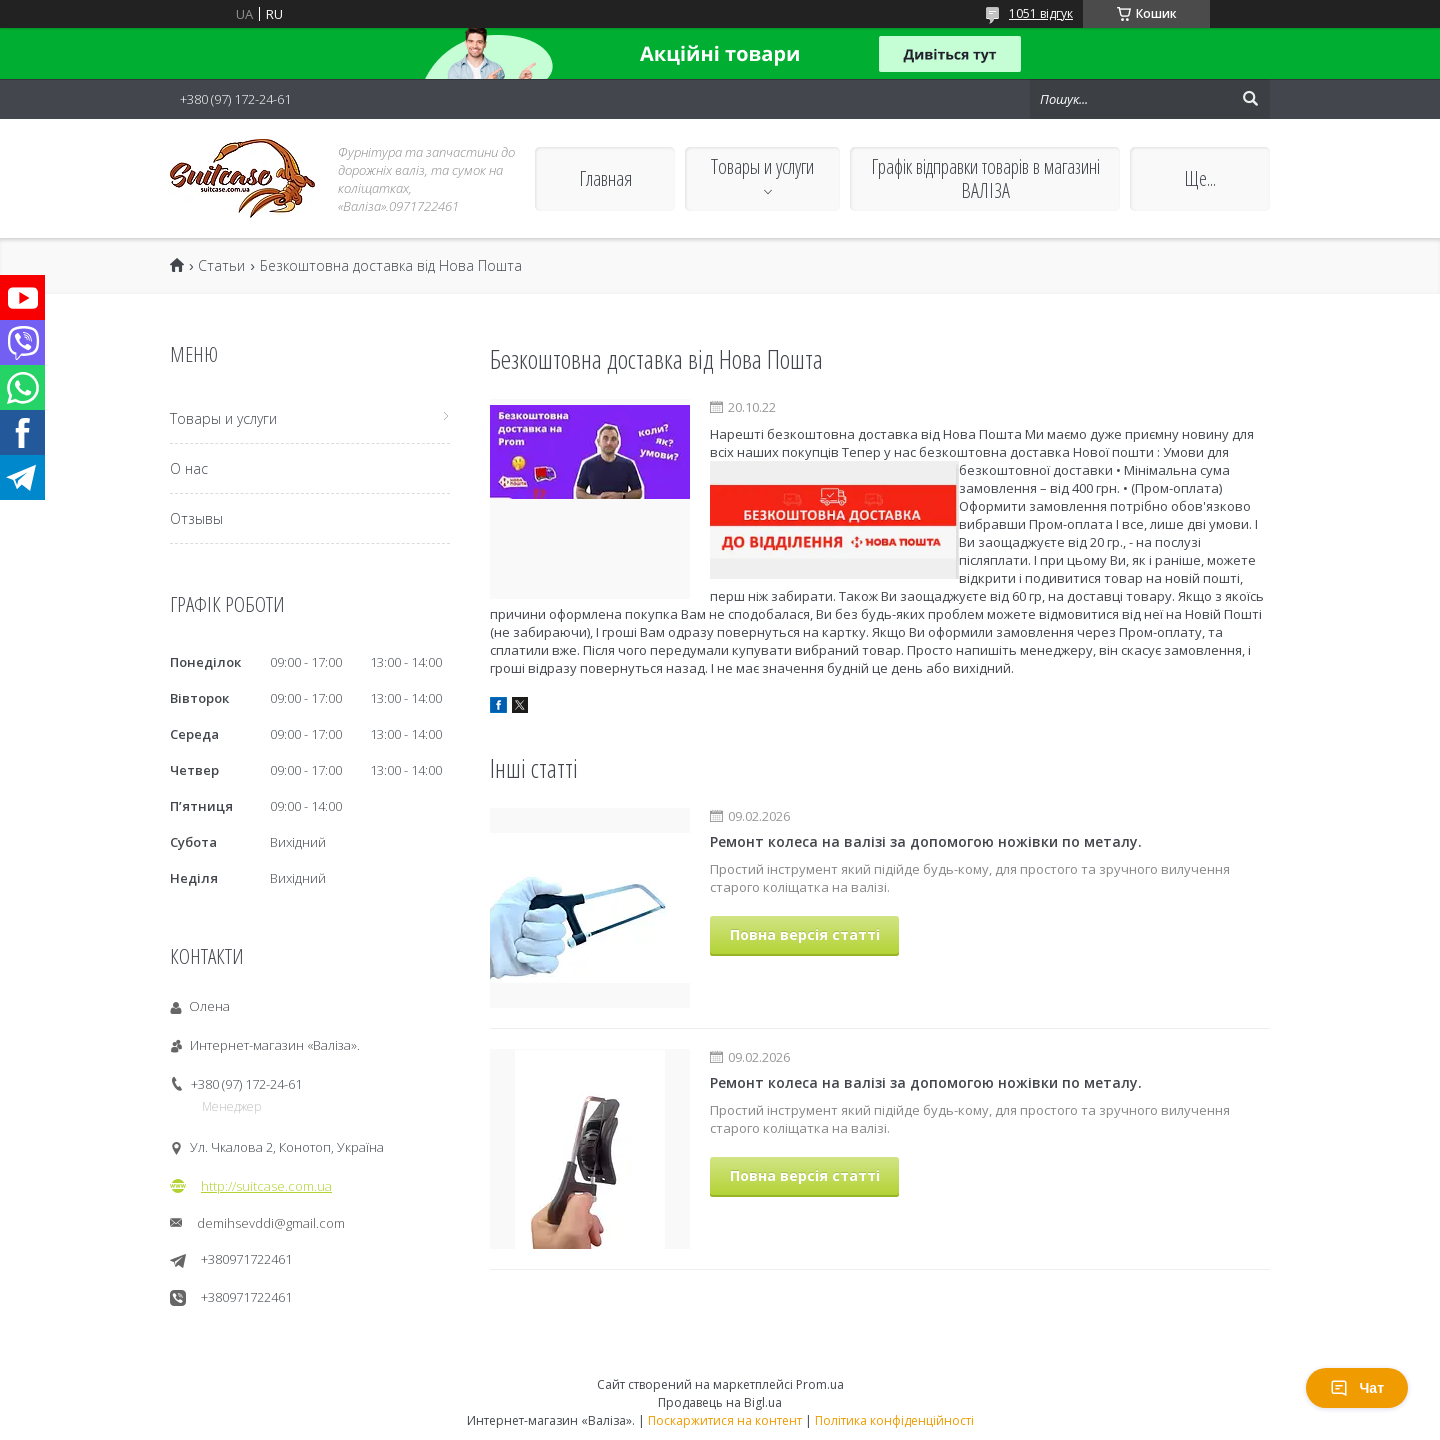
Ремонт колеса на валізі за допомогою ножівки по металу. (926, 841)
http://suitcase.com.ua (266, 1186)
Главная (605, 178)
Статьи (221, 266)
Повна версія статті (805, 934)
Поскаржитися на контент (725, 1420)
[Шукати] (1250, 99)
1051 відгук (1041, 13)
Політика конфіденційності (894, 1420)
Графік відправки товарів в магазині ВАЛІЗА (985, 178)
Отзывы (196, 518)
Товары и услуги (762, 166)
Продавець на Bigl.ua (720, 1402)
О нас (189, 468)
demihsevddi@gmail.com (271, 1223)
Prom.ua (820, 1384)
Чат (1357, 1388)
